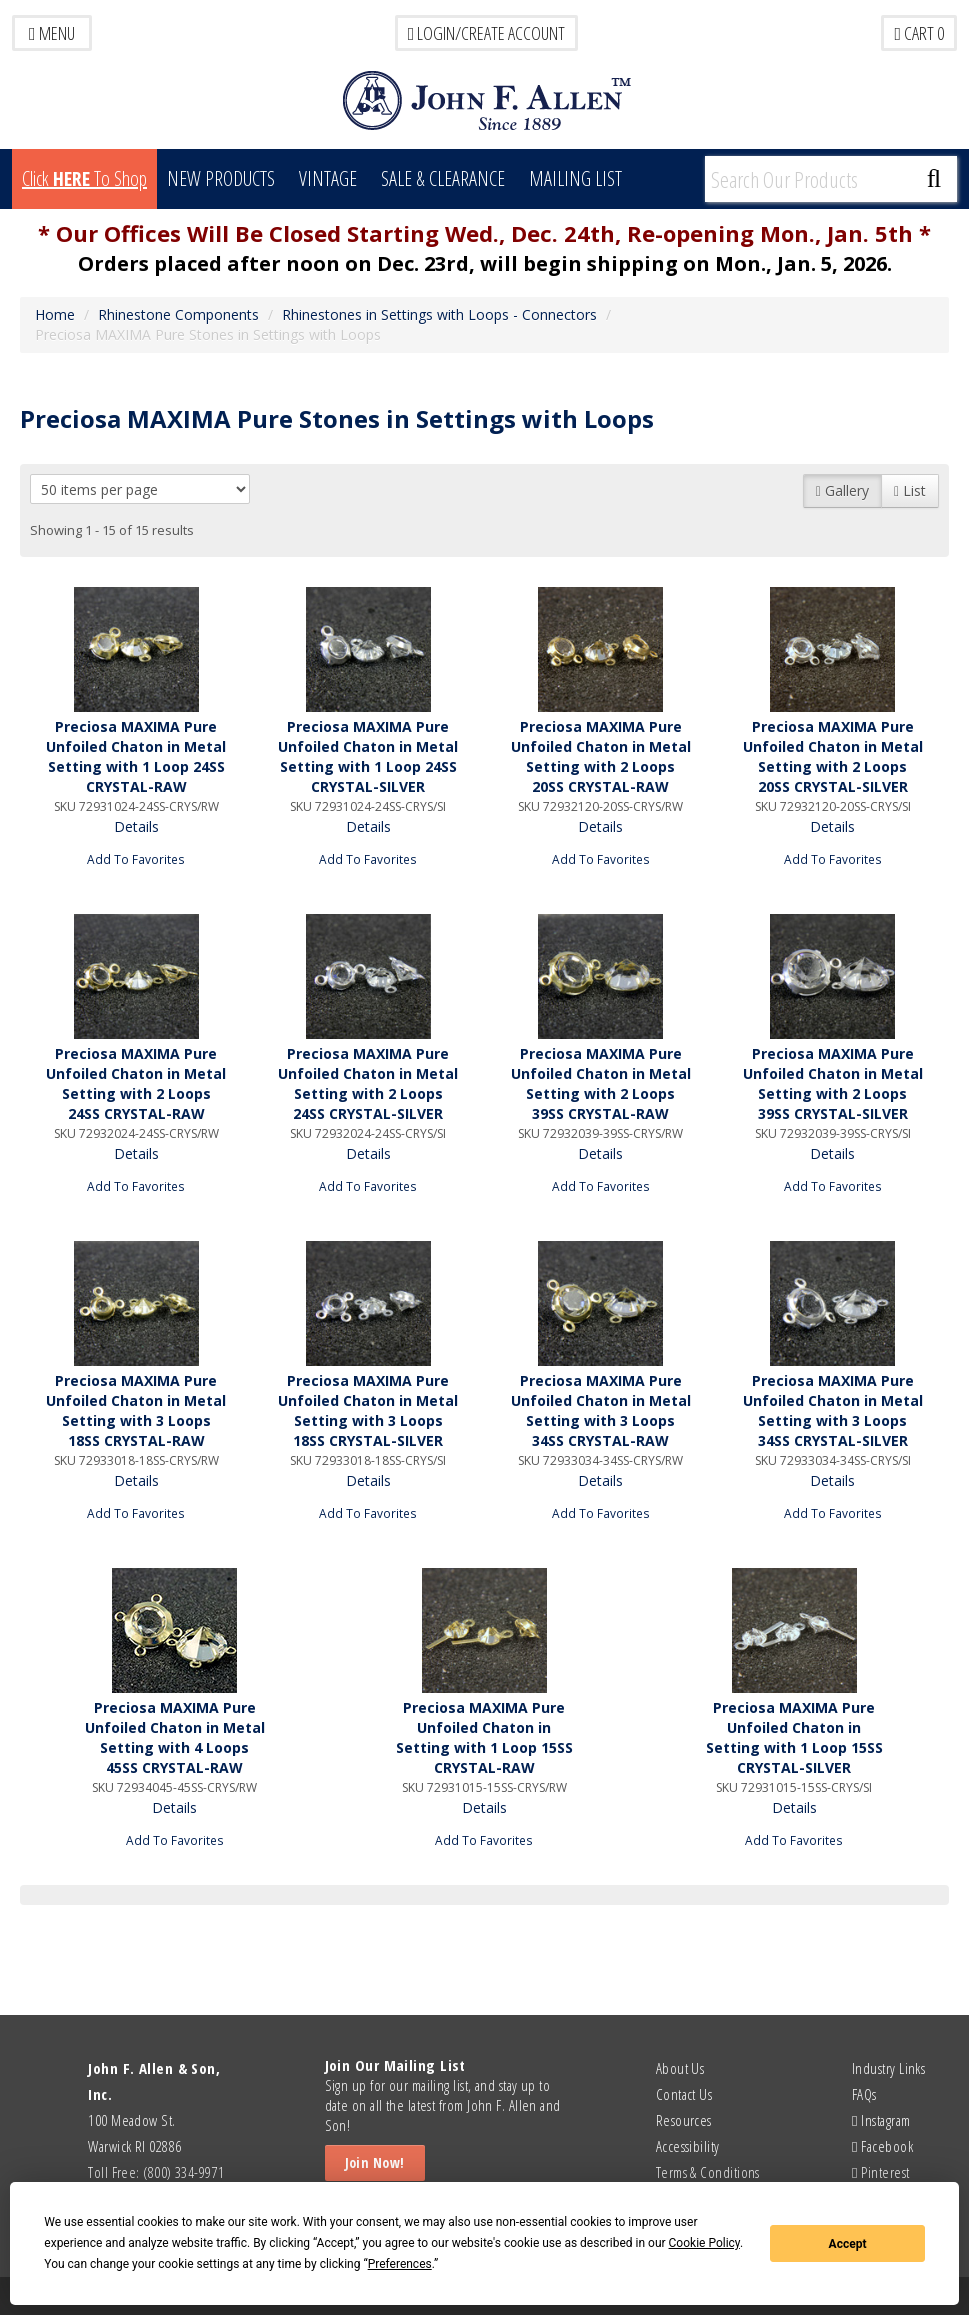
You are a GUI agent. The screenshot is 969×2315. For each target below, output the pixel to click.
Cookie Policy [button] (704, 2243)
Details (136, 826)
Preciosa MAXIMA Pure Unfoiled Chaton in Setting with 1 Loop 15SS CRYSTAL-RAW (484, 1737)
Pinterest (880, 2172)
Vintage (328, 178)
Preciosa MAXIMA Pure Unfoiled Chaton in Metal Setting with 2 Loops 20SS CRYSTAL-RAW (601, 756)
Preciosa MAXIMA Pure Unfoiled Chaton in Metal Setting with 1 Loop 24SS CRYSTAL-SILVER (368, 756)
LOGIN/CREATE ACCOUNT (487, 33)
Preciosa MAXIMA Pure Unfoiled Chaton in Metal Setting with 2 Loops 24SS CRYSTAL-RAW (136, 1083)
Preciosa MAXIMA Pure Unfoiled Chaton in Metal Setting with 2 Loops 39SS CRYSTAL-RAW (601, 1083)
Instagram (881, 2120)
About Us (680, 2068)
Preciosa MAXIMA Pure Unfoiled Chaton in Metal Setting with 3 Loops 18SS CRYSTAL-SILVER (368, 1410)
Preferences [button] (400, 2264)
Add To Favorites (136, 859)
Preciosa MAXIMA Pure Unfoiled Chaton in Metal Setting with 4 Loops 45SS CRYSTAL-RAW (175, 1737)
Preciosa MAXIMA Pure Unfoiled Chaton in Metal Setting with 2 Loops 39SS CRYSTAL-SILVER (833, 1083)
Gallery (842, 490)
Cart (919, 33)
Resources (684, 2120)
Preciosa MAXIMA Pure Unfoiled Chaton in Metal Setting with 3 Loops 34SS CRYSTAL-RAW (601, 1410)
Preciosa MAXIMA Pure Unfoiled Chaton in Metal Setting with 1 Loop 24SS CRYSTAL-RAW (136, 756)
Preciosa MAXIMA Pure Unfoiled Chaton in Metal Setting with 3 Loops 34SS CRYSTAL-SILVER (833, 1410)
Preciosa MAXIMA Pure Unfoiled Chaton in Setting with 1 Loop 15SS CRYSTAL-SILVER (794, 1737)
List (910, 490)
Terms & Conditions (708, 2172)
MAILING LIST (575, 178)
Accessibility (688, 2146)
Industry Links (888, 2068)
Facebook (882, 2146)
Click (84, 178)
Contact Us (684, 2094)
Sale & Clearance (443, 178)
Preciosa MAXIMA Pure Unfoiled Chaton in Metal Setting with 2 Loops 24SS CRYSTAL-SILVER (368, 1083)
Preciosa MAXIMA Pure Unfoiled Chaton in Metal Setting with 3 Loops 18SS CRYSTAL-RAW (136, 1410)
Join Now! (375, 2162)
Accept (848, 2244)
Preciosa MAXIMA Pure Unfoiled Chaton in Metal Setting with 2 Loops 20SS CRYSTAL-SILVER (833, 756)
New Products (221, 178)
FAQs (864, 2094)
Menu (52, 33)
